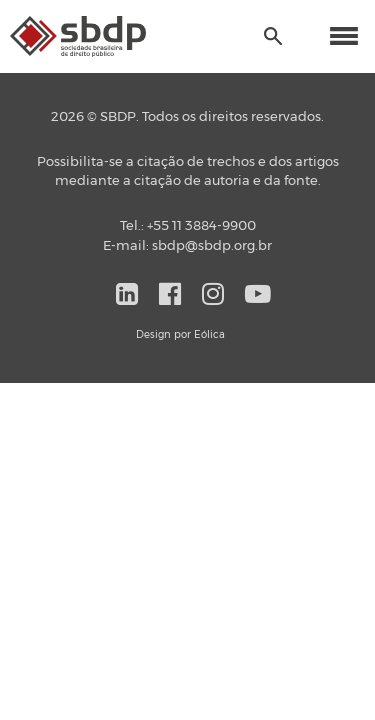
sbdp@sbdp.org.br (212, 246)
